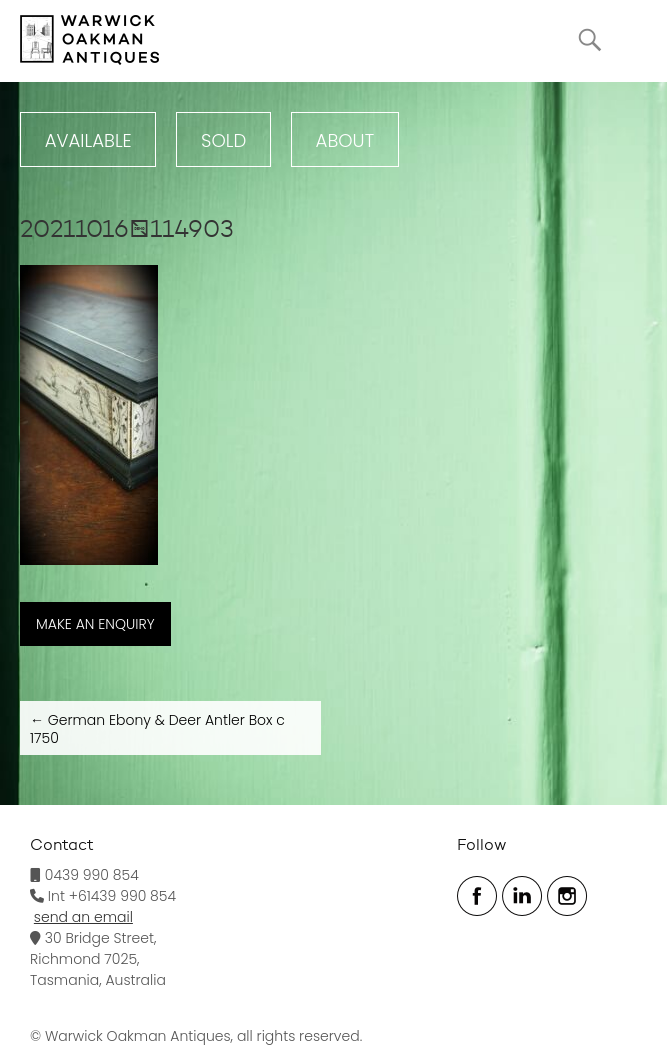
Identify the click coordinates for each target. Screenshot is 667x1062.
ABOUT (345, 140)
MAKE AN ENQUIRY (95, 624)
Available (88, 140)
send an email (83, 917)
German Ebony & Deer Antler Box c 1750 (157, 729)
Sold (223, 140)
